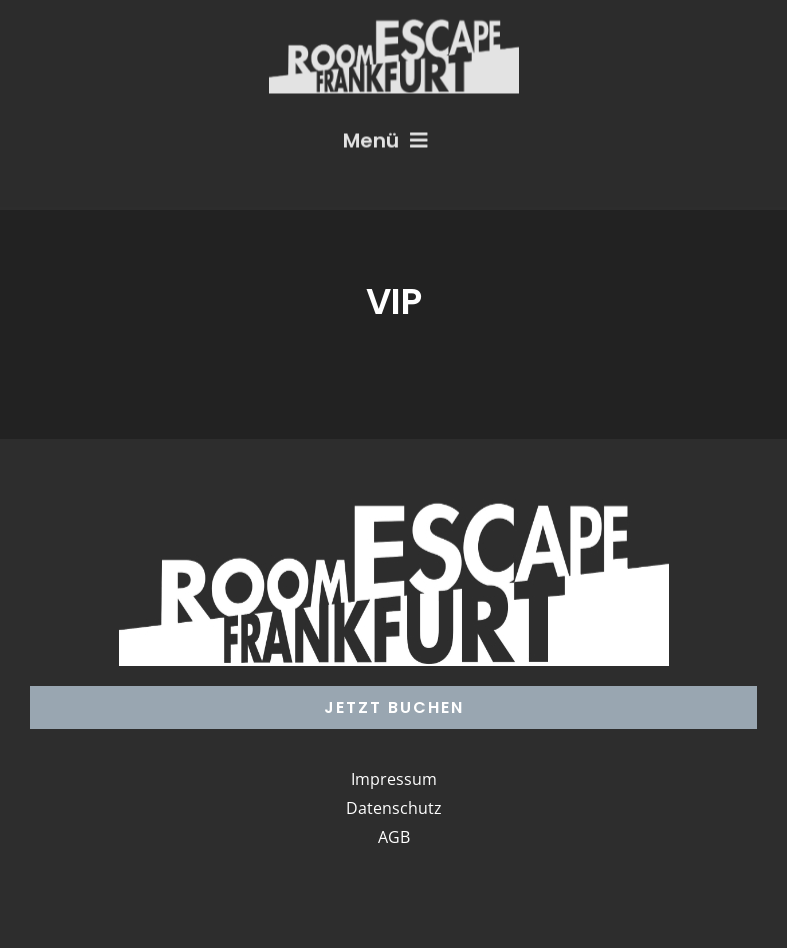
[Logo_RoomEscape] (394, 24)
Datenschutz (394, 808)
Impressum (394, 779)
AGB (394, 837)
